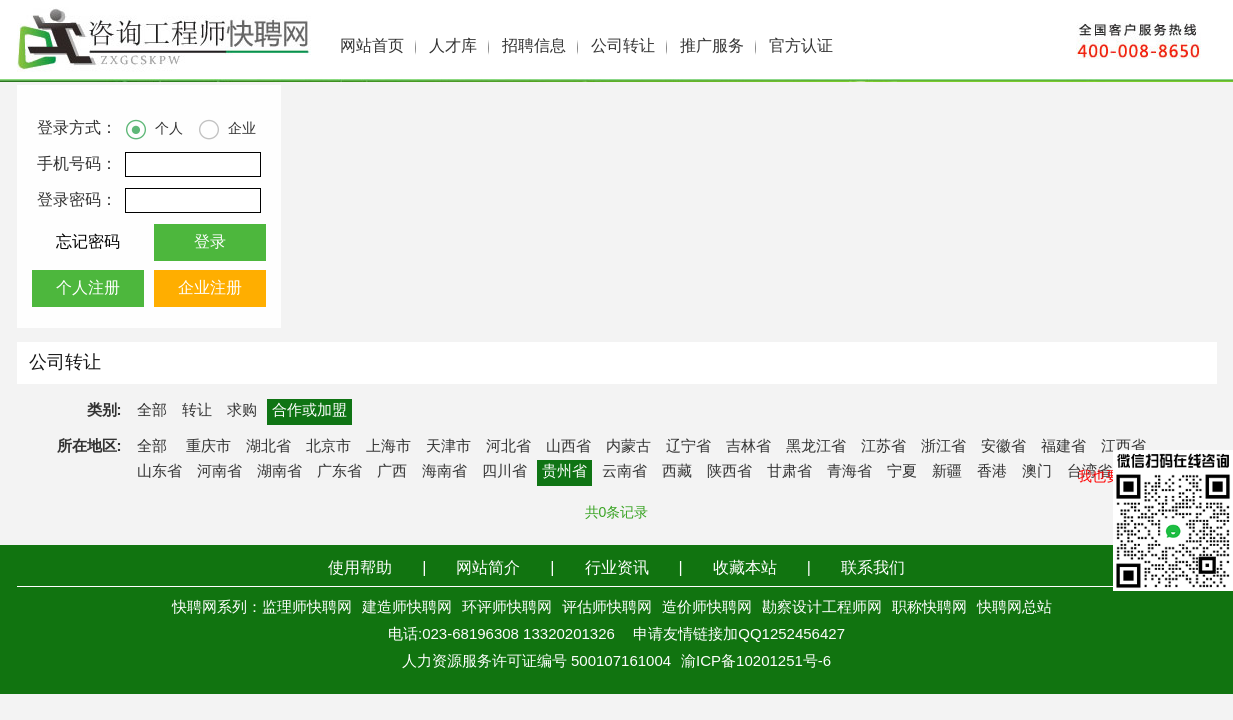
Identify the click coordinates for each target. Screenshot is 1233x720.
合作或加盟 (309, 411)
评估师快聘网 (607, 608)
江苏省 (883, 447)
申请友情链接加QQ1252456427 (739, 635)
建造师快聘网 (407, 608)
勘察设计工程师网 (822, 608)
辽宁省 (688, 447)
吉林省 (748, 447)
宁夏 (902, 472)
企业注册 (210, 288)
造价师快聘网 (707, 608)
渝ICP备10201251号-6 (756, 662)
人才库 (453, 46)
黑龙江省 (816, 447)
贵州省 (564, 472)
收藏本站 (745, 568)
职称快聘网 (929, 608)
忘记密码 (88, 242)
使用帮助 (360, 568)
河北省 (508, 447)
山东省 (159, 472)
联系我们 (873, 568)
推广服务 (712, 46)
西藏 (677, 472)
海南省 (444, 472)
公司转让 (623, 46)
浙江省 (943, 447)
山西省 (568, 447)
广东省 (339, 472)
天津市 (448, 447)
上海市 (388, 447)
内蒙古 (628, 447)
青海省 (849, 472)
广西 (392, 472)
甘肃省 (789, 472)
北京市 (328, 447)
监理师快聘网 (307, 608)
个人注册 (88, 288)
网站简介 (488, 568)
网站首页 (372, 46)
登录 (210, 242)
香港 (992, 472)
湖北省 (268, 447)
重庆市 (208, 447)
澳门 (1037, 472)
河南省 (219, 472)
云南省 (624, 472)
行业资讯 (617, 568)
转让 (197, 411)
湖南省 (279, 472)
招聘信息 (534, 46)
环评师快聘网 (507, 608)
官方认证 (801, 46)
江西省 (1123, 447)
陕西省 (729, 472)
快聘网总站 (1014, 608)
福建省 (1063, 447)
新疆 (947, 472)
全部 (152, 411)
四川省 (504, 472)
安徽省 (1003, 447)
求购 (242, 411)
